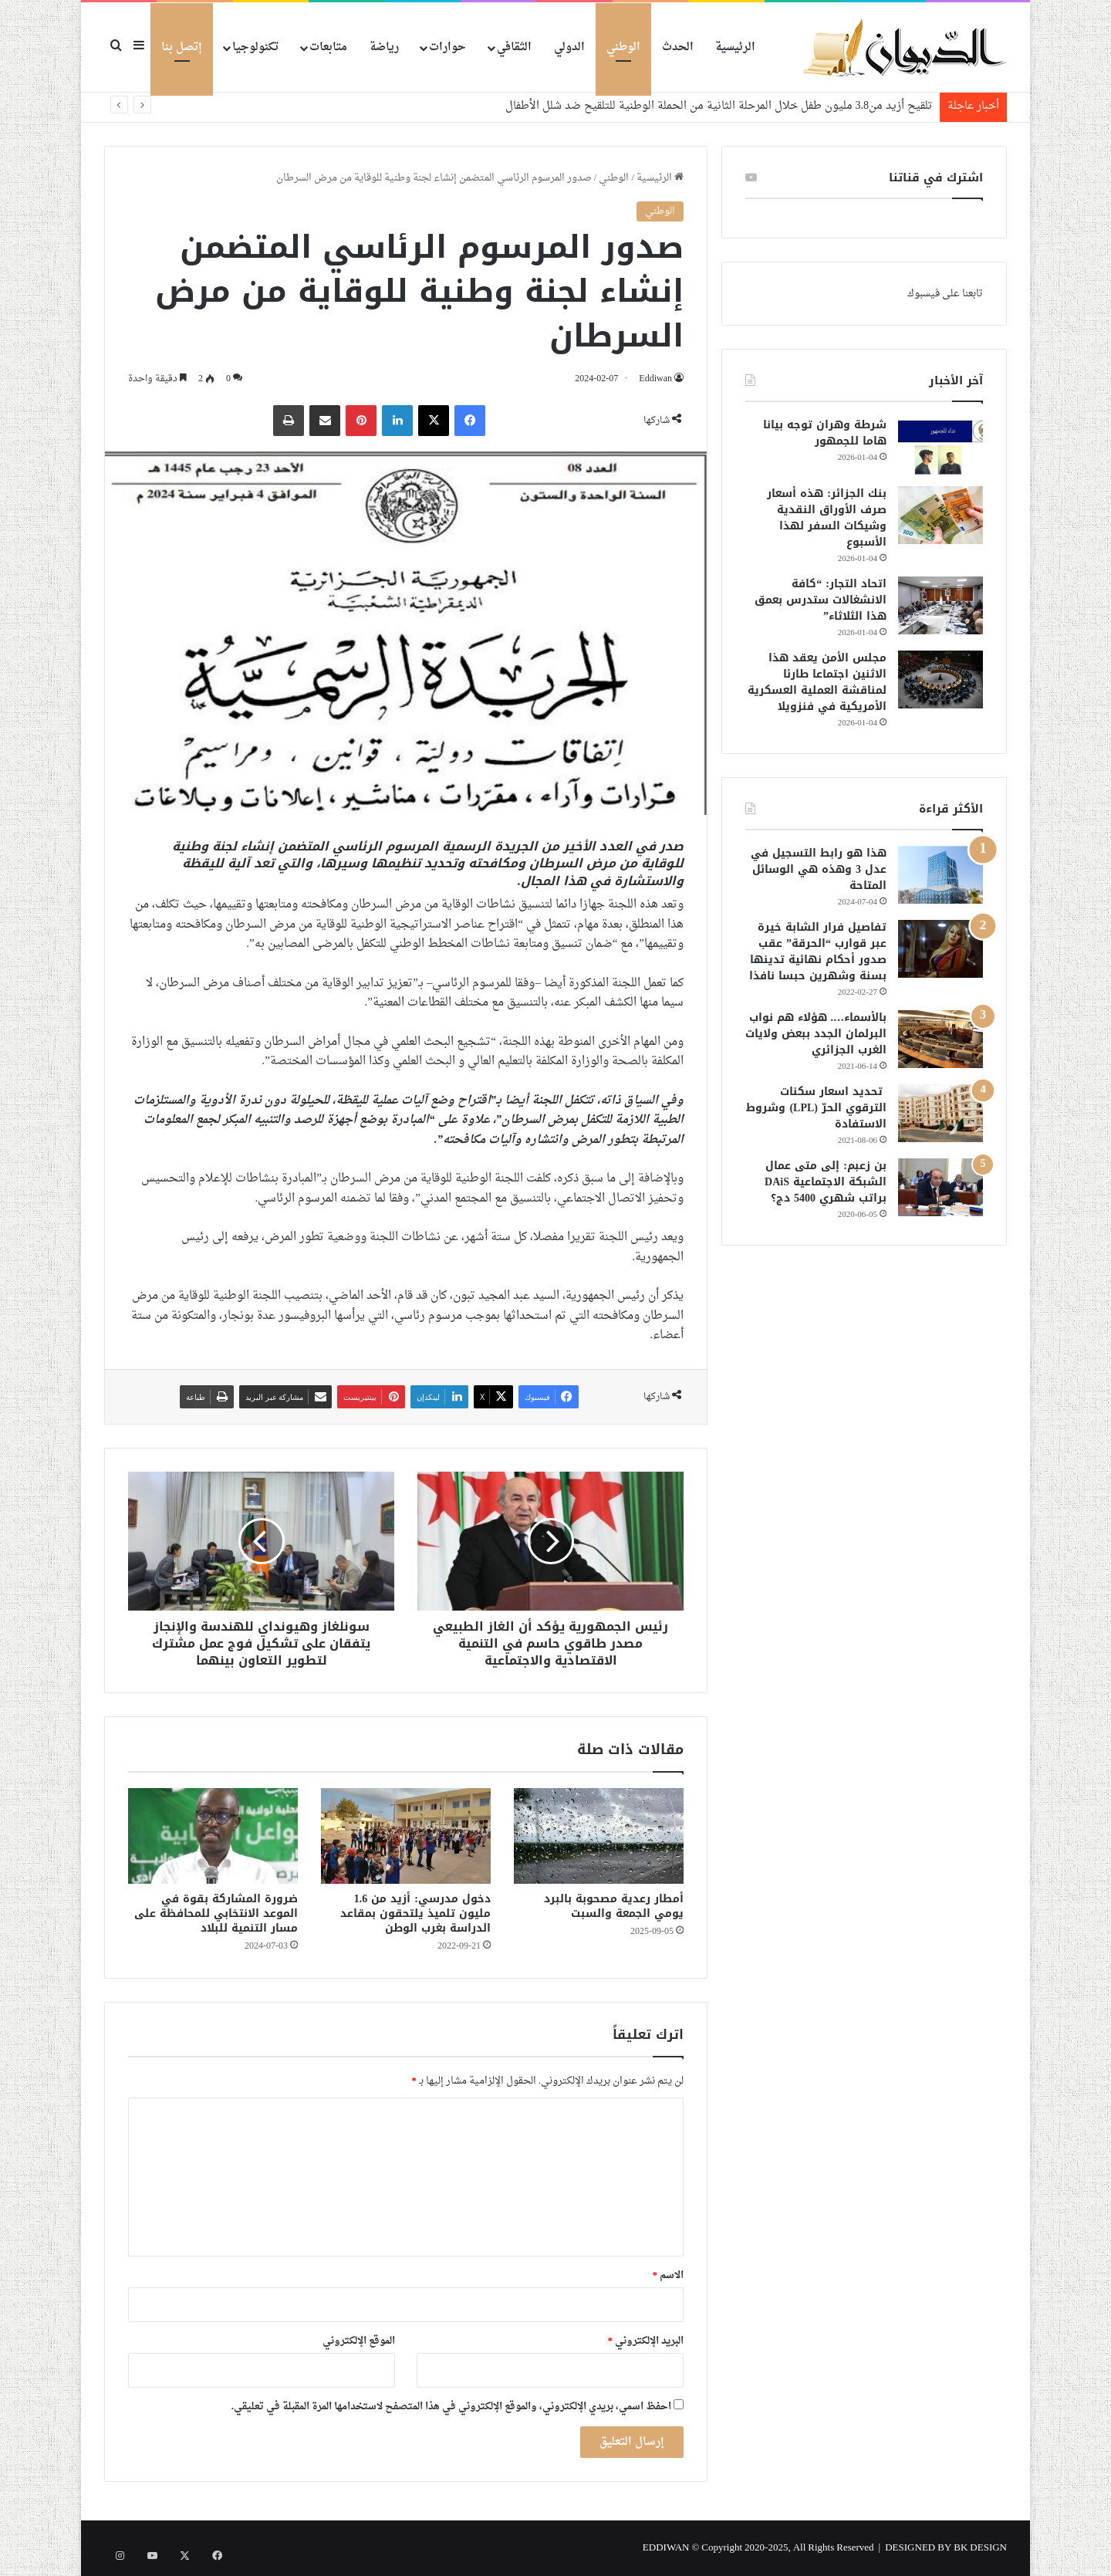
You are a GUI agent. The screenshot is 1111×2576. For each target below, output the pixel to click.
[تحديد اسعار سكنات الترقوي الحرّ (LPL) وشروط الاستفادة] (940, 1113)
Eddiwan (654, 378)
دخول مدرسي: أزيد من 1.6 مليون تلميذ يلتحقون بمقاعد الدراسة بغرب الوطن (415, 1913)
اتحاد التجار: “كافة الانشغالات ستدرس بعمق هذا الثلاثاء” (820, 600)
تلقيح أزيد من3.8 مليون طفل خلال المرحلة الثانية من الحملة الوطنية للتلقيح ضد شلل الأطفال (719, 106)
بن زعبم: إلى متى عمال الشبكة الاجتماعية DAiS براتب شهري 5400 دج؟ (825, 1182)
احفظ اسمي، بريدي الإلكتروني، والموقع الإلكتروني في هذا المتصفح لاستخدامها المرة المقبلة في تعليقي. (451, 2406)
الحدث (678, 47)
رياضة (384, 47)
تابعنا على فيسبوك (945, 293)
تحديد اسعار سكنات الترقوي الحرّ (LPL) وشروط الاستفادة (816, 1107)
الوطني (623, 47)
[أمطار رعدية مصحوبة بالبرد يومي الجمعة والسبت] (599, 1836)
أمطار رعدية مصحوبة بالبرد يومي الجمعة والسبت (614, 1906)
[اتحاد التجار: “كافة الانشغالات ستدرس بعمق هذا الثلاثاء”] (940, 605)
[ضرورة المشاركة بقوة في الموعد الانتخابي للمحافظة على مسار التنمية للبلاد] (213, 1836)
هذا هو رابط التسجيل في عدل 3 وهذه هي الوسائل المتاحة (818, 869)
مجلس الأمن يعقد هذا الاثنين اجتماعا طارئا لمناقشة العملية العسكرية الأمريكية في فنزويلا (817, 682)
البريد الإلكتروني (646, 2341)
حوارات (447, 47)
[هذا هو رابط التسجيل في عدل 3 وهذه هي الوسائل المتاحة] (940, 875)
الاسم (668, 2275)
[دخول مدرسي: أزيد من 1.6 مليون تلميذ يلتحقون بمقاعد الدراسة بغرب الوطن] (406, 1836)
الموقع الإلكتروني (358, 2341)
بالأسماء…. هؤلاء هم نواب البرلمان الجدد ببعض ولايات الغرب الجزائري (815, 1033)
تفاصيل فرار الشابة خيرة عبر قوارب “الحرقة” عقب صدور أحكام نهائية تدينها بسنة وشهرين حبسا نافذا (817, 951)
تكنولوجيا (255, 47)
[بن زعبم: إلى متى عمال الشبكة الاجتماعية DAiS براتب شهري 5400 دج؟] (940, 1187)
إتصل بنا (181, 47)
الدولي (569, 47)
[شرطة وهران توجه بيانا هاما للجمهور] (940, 446)
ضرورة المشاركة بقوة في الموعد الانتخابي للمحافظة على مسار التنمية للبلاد (216, 1913)
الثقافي (514, 47)
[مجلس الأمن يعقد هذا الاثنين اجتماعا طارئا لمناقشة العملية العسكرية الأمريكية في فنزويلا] (940, 679)
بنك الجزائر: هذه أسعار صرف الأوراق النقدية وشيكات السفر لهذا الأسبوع (826, 518)
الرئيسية (735, 47)
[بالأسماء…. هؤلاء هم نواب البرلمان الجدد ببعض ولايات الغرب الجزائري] (940, 1039)
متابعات (328, 47)
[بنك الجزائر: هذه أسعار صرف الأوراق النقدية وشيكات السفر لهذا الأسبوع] (940, 515)
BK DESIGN (980, 2547)
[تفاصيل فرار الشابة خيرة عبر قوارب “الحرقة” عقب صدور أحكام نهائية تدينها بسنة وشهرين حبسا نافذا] (940, 949)
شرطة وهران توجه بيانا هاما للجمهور (824, 432)
